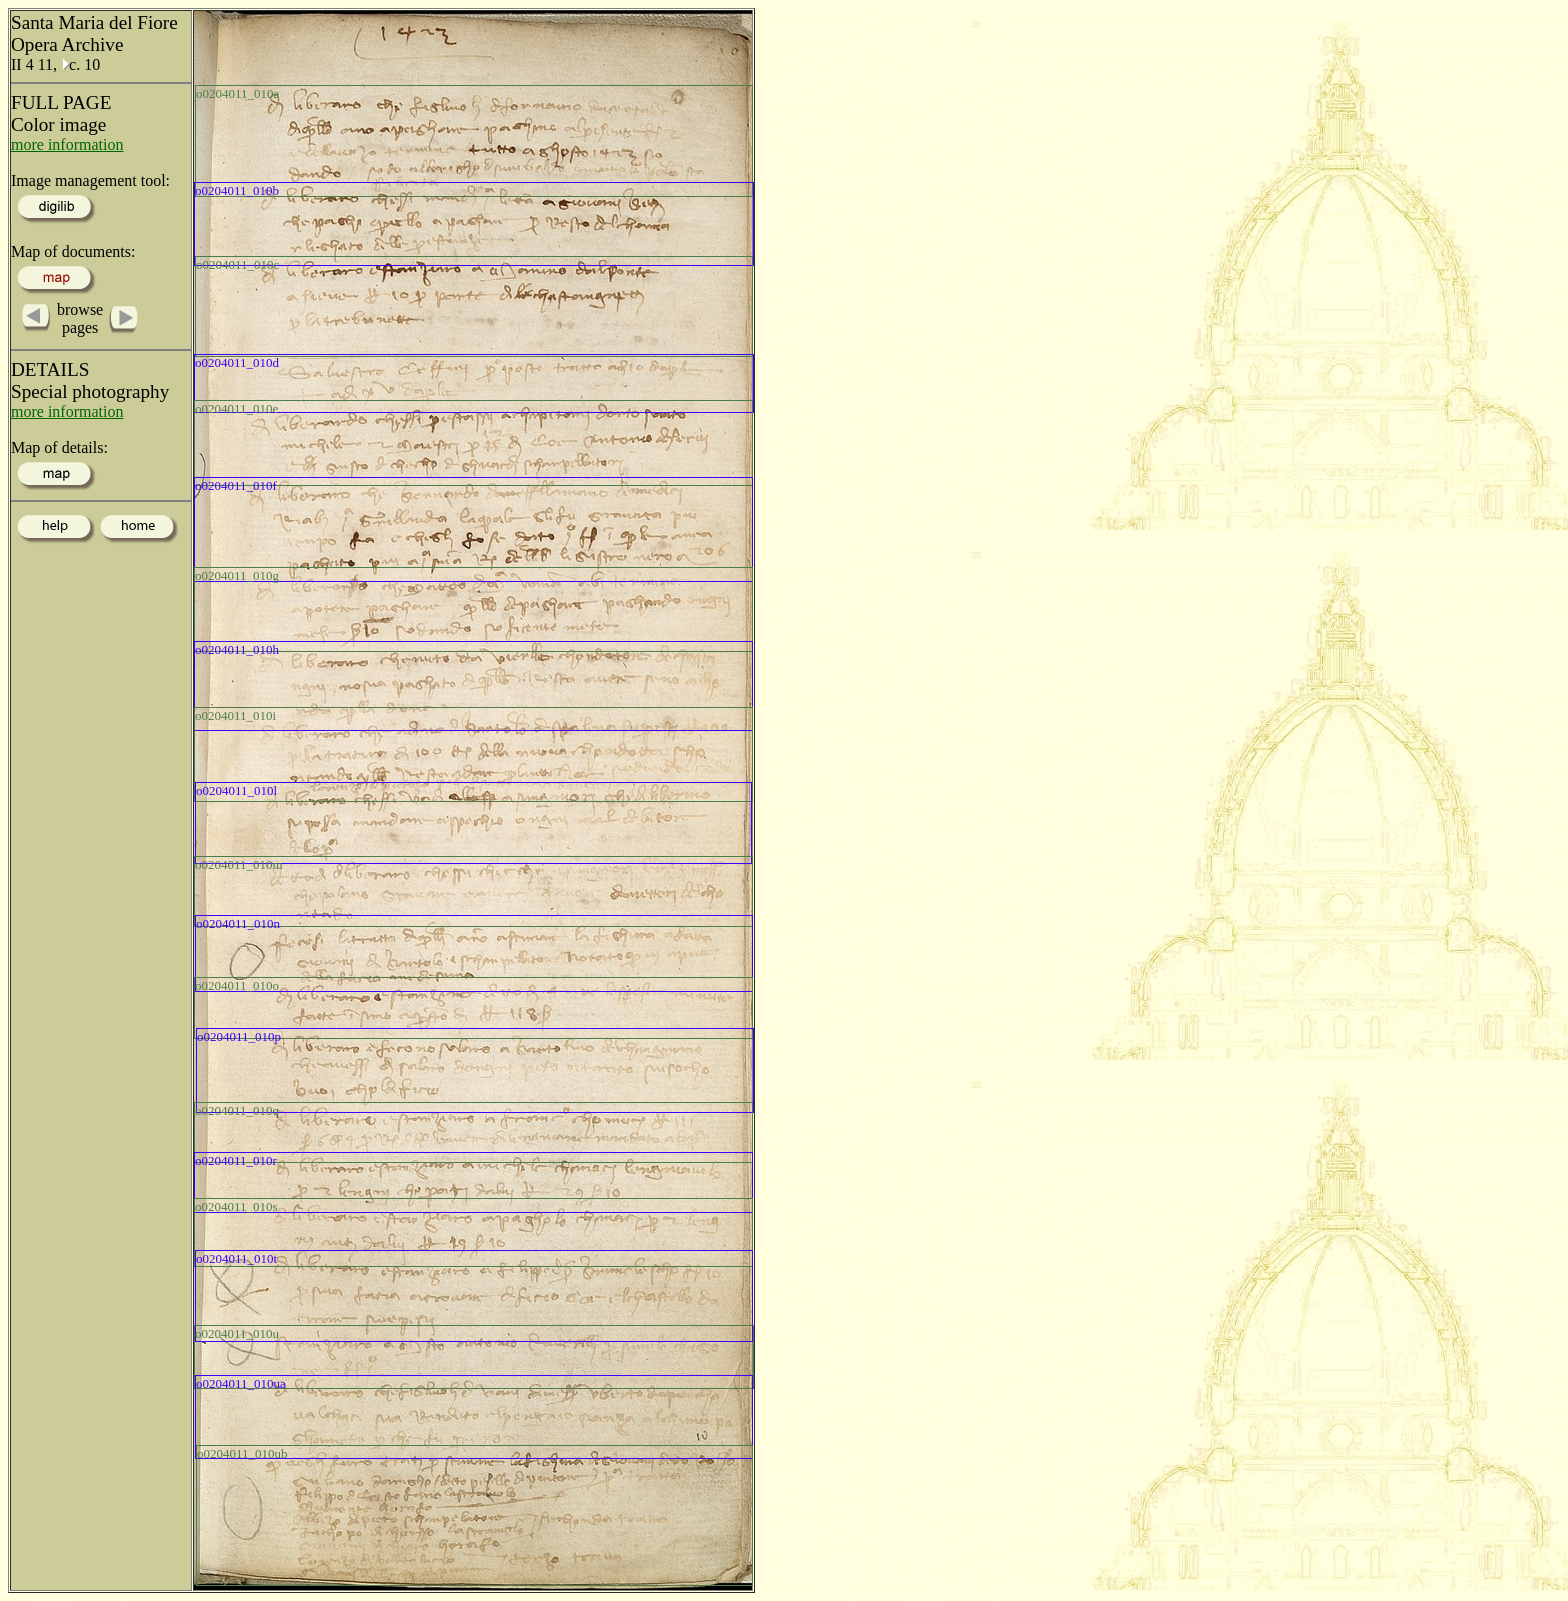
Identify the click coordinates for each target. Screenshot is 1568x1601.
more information (67, 144)
